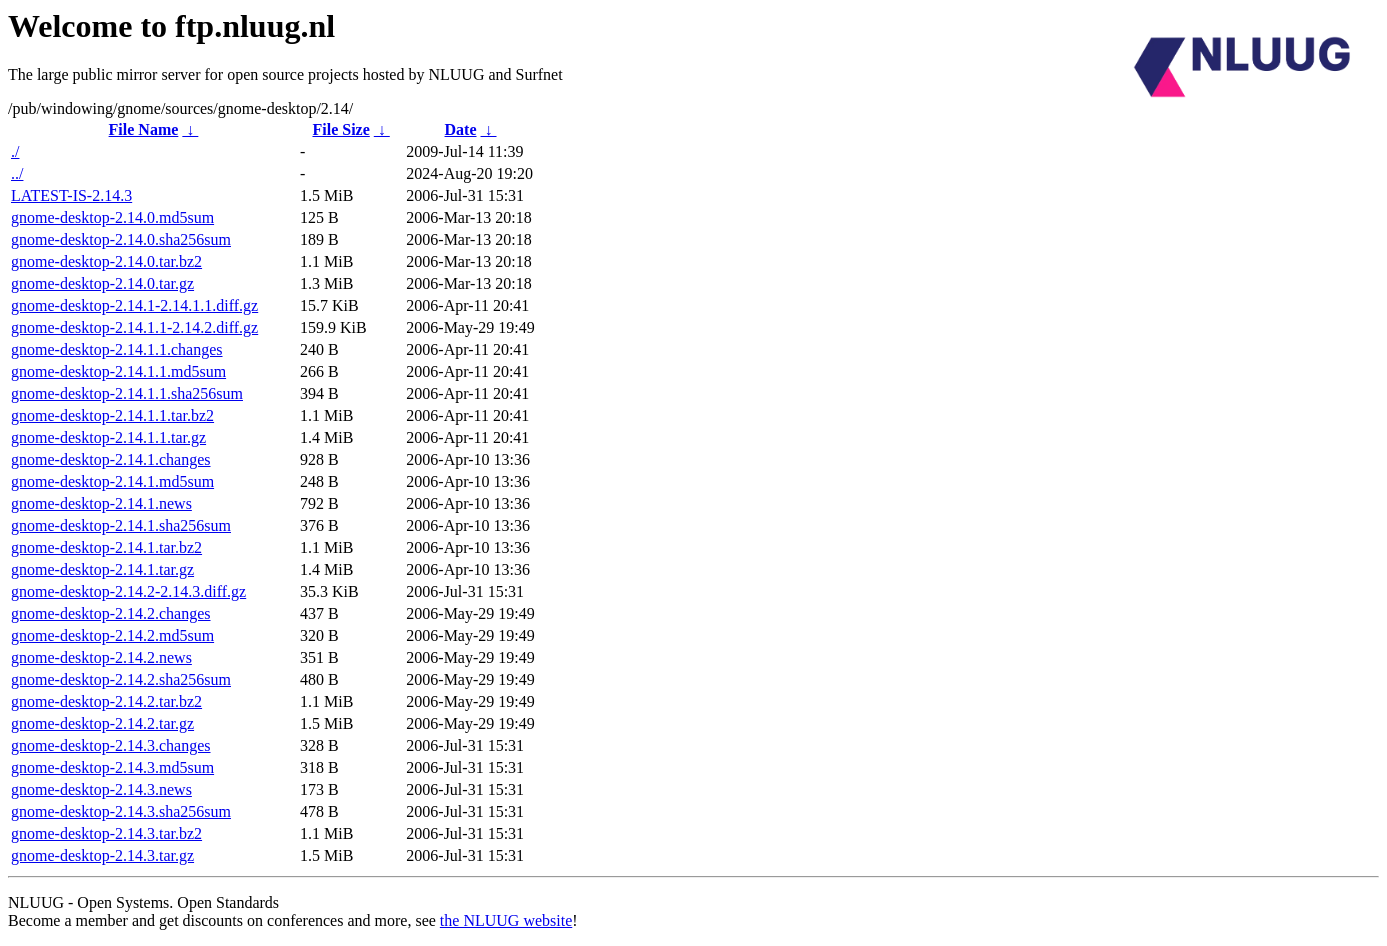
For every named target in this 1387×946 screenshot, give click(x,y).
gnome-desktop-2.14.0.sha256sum (121, 239)
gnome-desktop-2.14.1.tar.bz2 (106, 547)
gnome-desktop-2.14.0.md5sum (112, 217)
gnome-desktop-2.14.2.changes (111, 613)
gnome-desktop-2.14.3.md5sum (112, 767)
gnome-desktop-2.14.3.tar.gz (102, 855)
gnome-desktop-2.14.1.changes (111, 459)
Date (461, 129)
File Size (340, 129)
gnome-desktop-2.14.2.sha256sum (121, 679)
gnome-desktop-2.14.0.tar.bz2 (106, 261)
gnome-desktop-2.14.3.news (101, 789)
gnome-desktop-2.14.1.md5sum (112, 481)
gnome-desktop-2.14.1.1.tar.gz (108, 437)
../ (17, 173)
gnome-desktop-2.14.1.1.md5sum (118, 371)
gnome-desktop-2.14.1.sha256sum (121, 525)
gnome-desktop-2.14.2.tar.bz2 (106, 701)
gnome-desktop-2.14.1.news (101, 503)
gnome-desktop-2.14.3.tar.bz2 (106, 833)
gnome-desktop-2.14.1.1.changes (117, 349)
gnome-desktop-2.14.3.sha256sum (121, 811)
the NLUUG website (506, 920)
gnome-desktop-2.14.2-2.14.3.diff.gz (128, 591)
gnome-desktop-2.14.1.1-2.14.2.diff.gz (134, 327)
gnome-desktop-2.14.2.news (101, 657)
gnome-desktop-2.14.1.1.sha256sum (127, 393)
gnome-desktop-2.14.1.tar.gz (102, 569)
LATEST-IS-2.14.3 (71, 195)
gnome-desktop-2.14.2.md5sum (112, 635)
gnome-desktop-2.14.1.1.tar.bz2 (112, 415)
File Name (144, 129)
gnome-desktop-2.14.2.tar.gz (102, 723)
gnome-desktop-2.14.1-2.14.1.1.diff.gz (134, 305)
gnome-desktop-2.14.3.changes (111, 745)
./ (15, 151)
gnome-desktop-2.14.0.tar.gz (102, 283)
